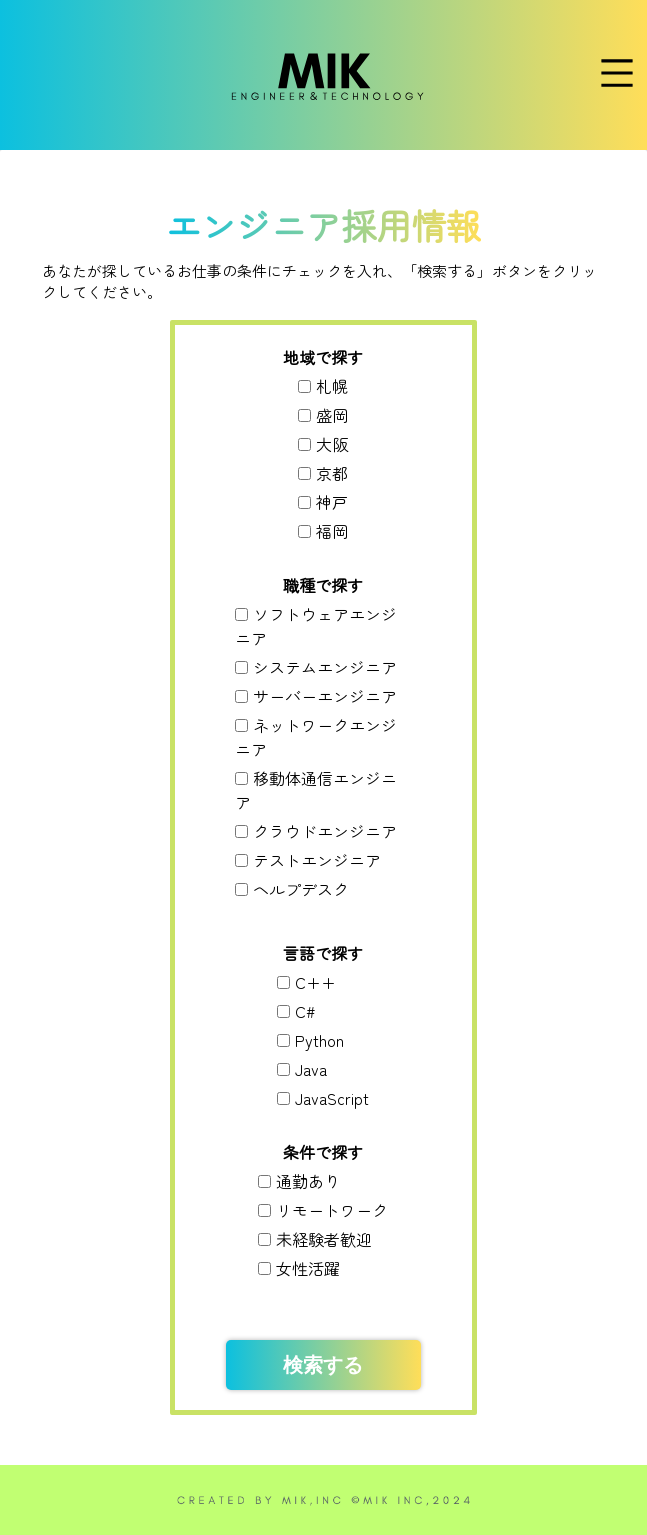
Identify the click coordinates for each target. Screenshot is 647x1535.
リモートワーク (332, 1210)
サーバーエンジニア (325, 696)
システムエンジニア (325, 667)
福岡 (332, 531)
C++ (315, 982)
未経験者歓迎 (324, 1239)
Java (311, 1069)
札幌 (332, 386)
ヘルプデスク (301, 889)
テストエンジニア (317, 860)
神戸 (332, 502)
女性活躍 (308, 1268)
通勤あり (308, 1181)
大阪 (332, 444)
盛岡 (332, 415)
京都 (332, 473)
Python (319, 1040)
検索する (323, 1365)
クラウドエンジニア (325, 831)
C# (305, 1011)
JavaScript (332, 1098)
